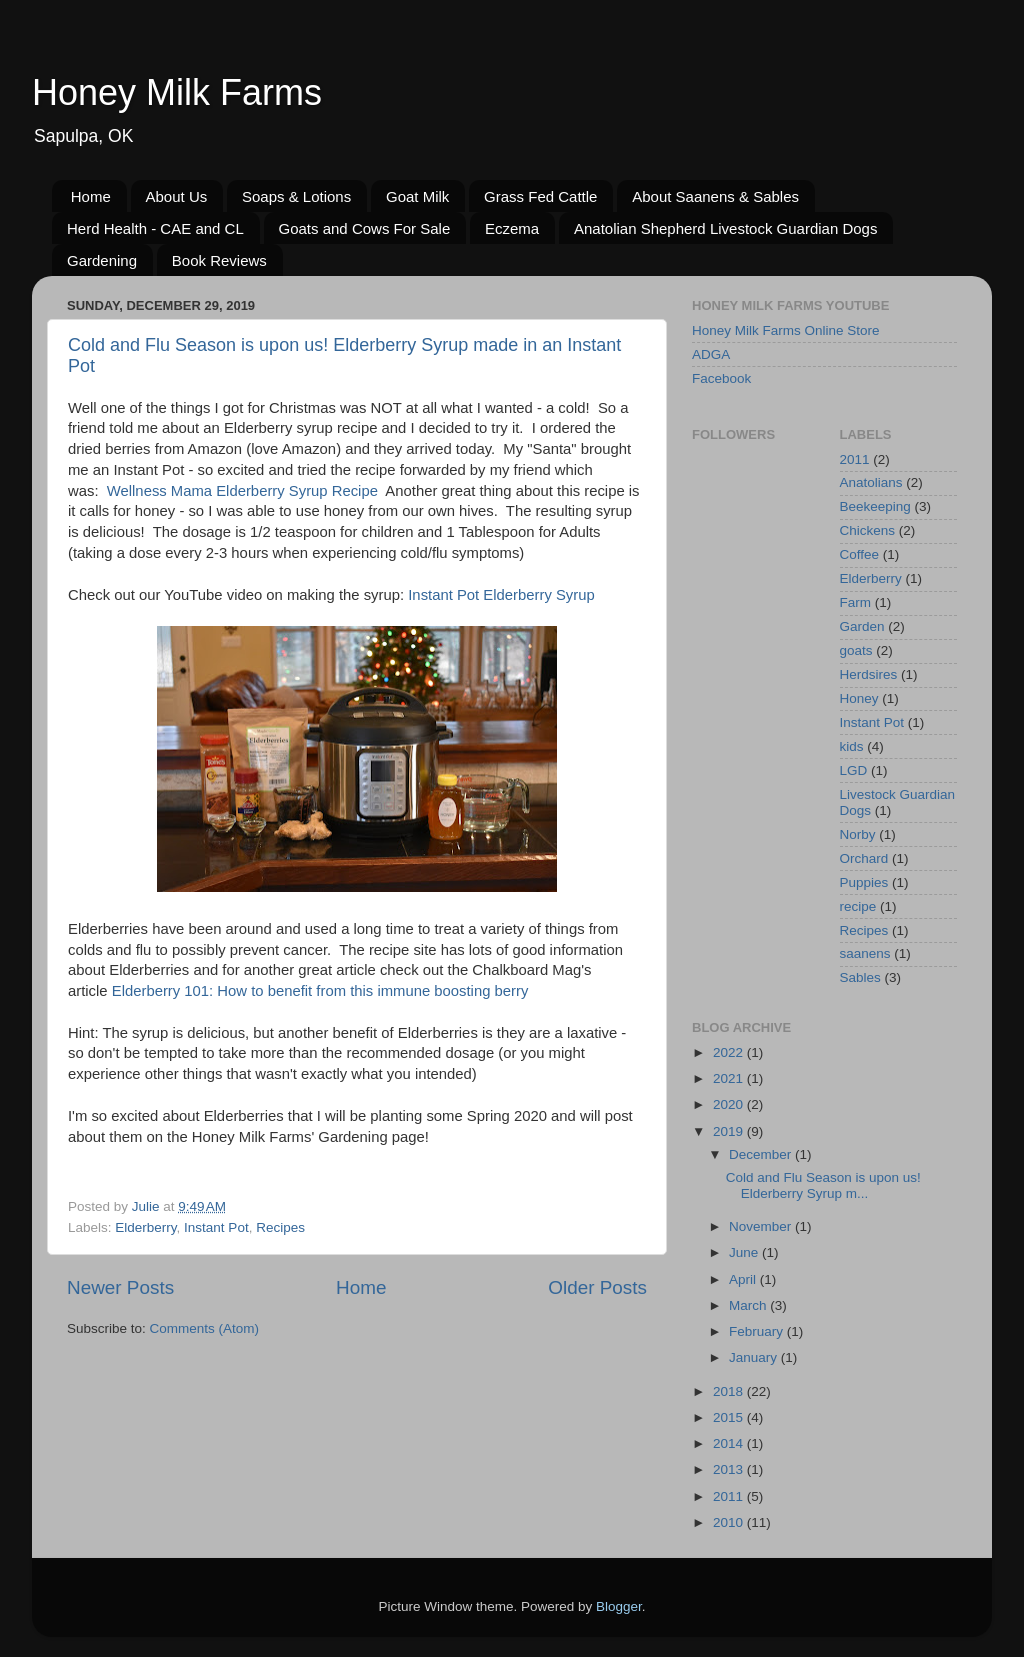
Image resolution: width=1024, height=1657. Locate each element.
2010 (730, 1522)
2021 (730, 1078)
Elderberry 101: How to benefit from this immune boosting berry (320, 991)
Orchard (864, 858)
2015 (730, 1417)
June (745, 1252)
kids (852, 746)
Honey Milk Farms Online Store (786, 330)
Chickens (868, 530)
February (758, 1331)
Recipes (280, 1227)
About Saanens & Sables (715, 196)
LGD (854, 770)
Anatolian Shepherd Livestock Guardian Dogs (726, 228)
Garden (862, 626)
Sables (860, 977)
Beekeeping (875, 506)
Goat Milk (417, 196)
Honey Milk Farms (177, 92)
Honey (859, 698)
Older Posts (597, 1287)
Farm (856, 602)
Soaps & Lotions (296, 196)
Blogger (619, 1606)
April (744, 1279)
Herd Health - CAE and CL (155, 228)
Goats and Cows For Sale (365, 228)
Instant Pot (216, 1227)
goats (856, 650)
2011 (855, 459)
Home (91, 196)
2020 (730, 1104)
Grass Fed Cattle (540, 196)
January (755, 1357)
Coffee (860, 554)
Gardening (102, 260)
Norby (858, 834)
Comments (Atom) (205, 1328)
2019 (730, 1131)
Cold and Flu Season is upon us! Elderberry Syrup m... (823, 1185)
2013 (730, 1469)
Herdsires (869, 674)
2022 (730, 1052)
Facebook (721, 378)
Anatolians (871, 482)
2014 (730, 1443)
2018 (730, 1391)
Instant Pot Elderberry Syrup (501, 595)
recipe (858, 906)
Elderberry (145, 1227)
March (749, 1305)
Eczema (512, 228)
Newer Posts (120, 1287)
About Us (177, 196)
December (762, 1154)
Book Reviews (219, 260)
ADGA (711, 354)
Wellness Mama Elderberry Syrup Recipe (242, 491)
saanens (865, 953)
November (762, 1226)
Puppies (864, 882)
